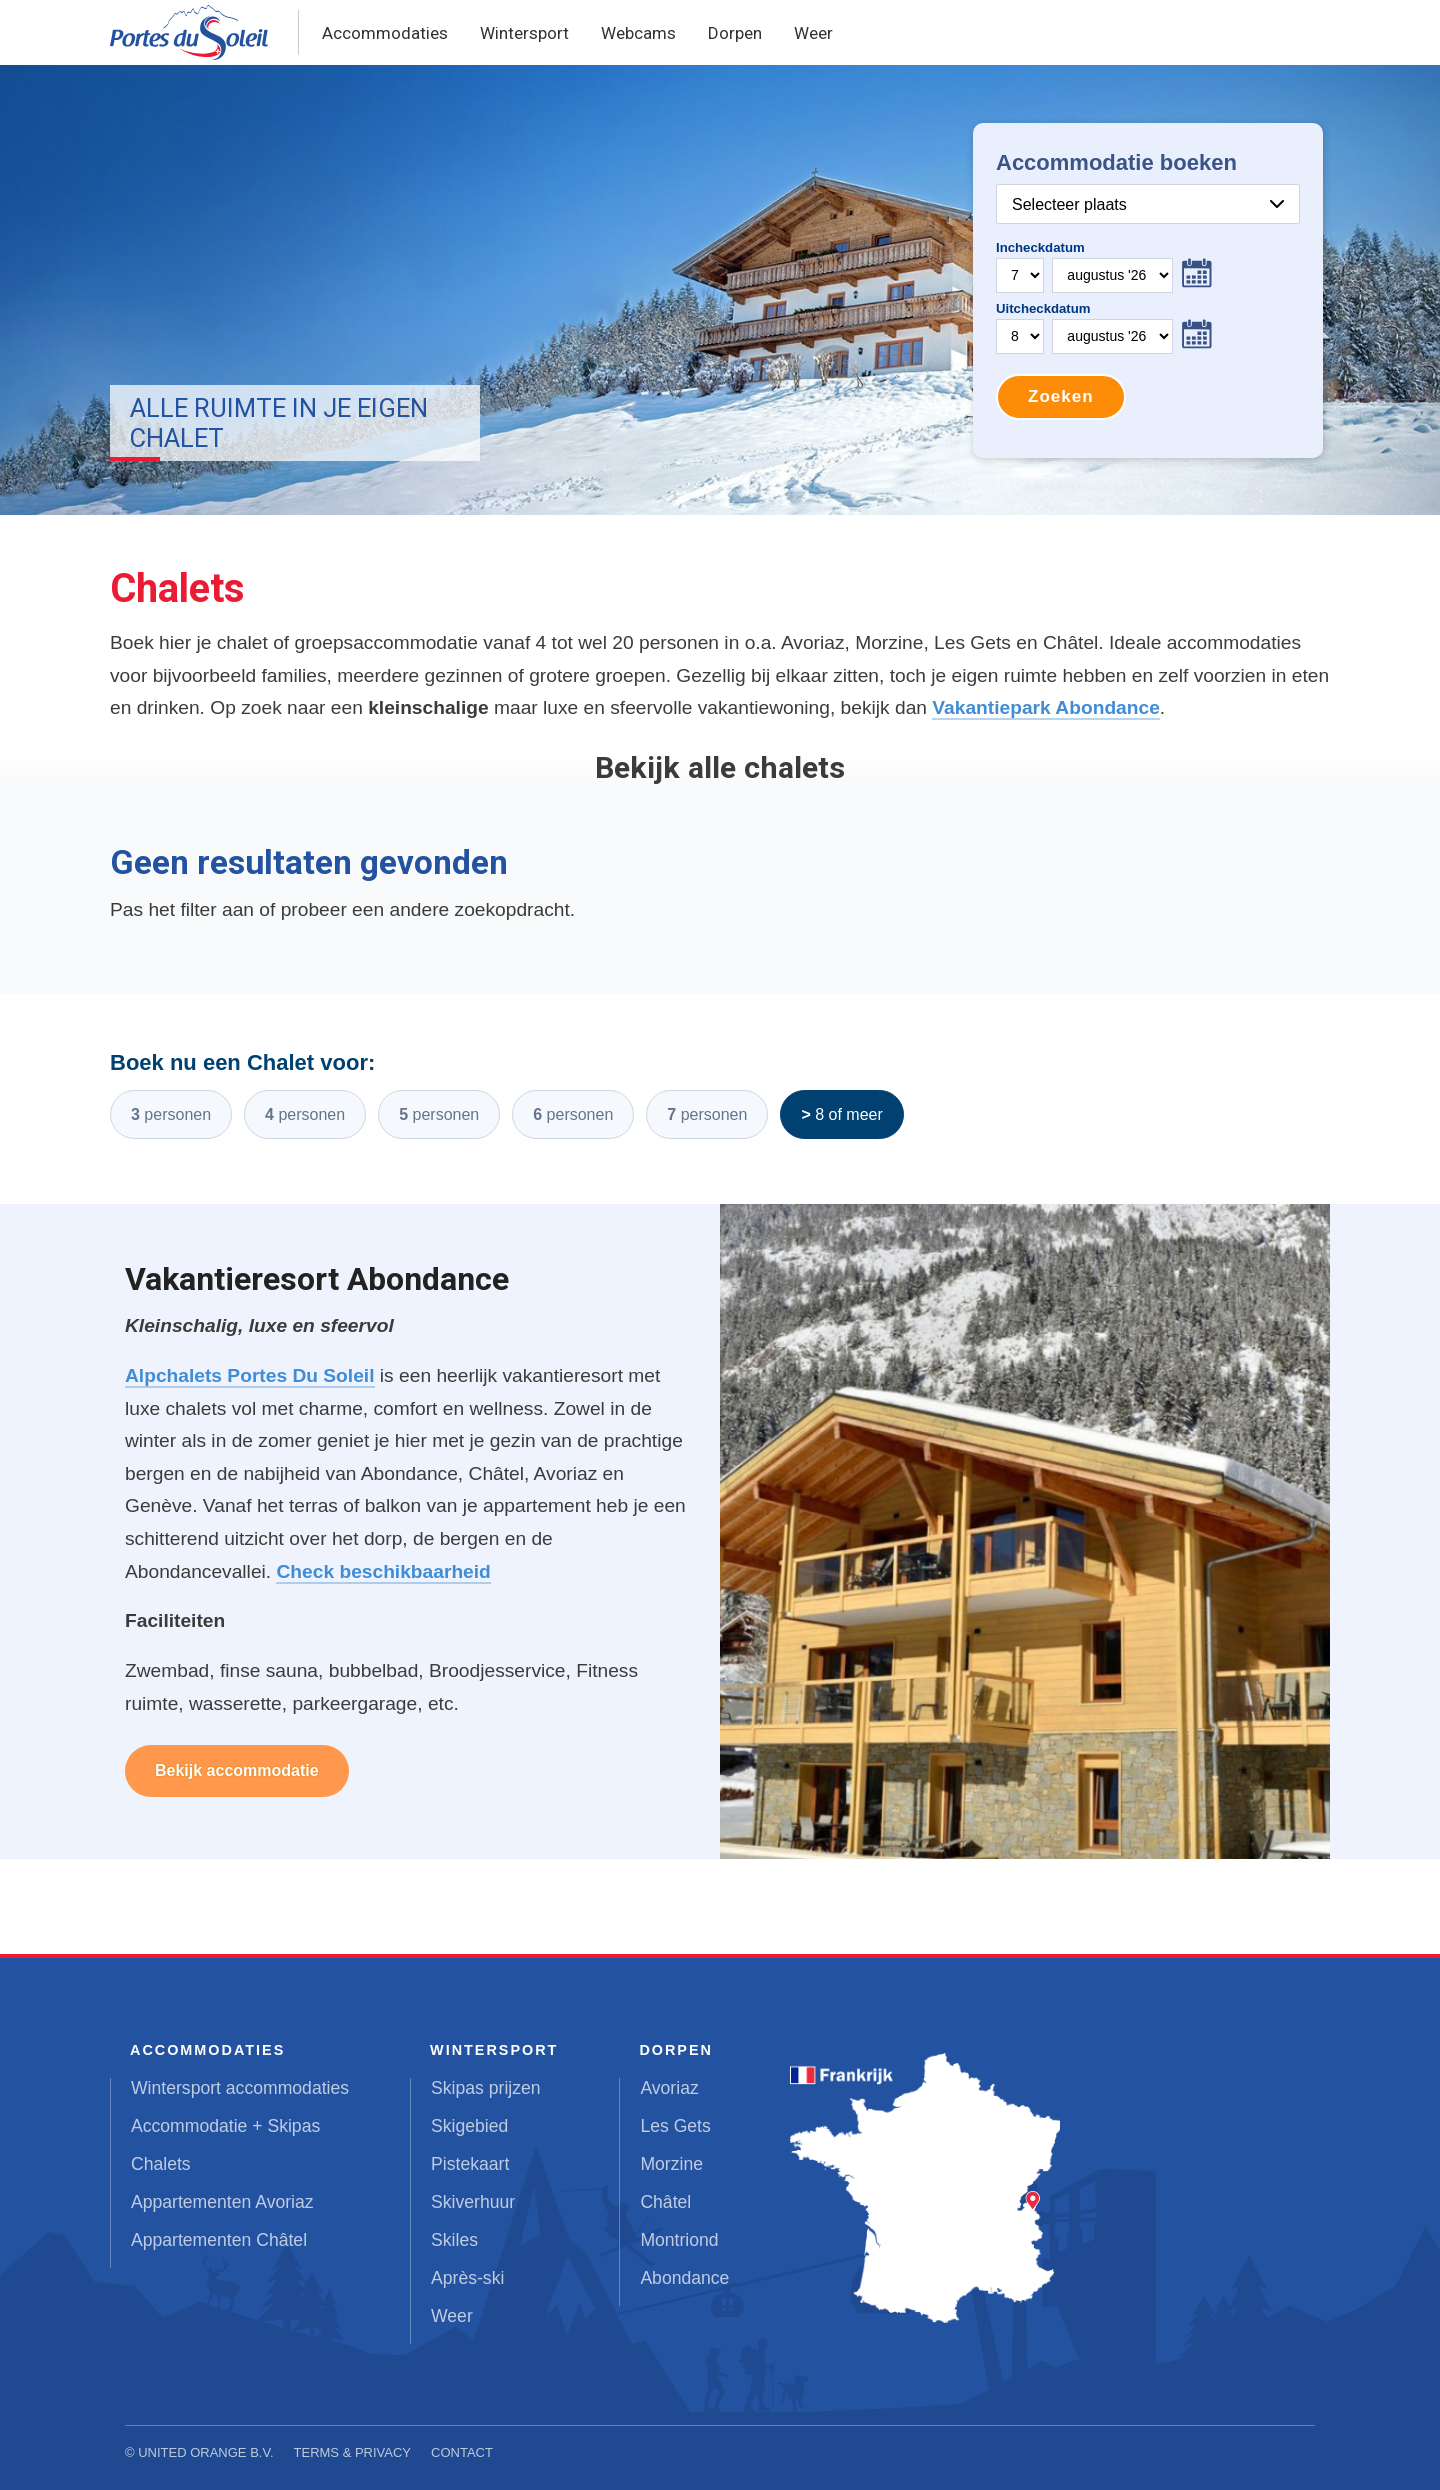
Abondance (684, 2278)
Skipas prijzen (486, 2088)
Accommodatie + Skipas (225, 2126)
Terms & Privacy (353, 2452)
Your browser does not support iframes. (1148, 290)
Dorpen (735, 33)
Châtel (665, 2202)
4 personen (305, 1114)
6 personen (573, 1114)
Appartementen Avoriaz (222, 2202)
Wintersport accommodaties (240, 2088)
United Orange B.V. (205, 2452)
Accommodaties (385, 33)
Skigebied (469, 2126)
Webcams (638, 33)
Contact (462, 2452)
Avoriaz (669, 2088)
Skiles (454, 2240)
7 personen (707, 1114)
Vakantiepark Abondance (1046, 707)
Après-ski (467, 2278)
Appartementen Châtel (219, 2240)
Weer (813, 33)
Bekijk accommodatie (237, 1770)
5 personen (439, 1114)
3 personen (171, 1114)
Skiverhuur (473, 2202)
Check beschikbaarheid (383, 1571)
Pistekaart (470, 2164)
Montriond (679, 2240)
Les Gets (675, 2126)
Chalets (161, 2164)
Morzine (671, 2164)
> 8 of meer (841, 1114)
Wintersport (524, 33)
